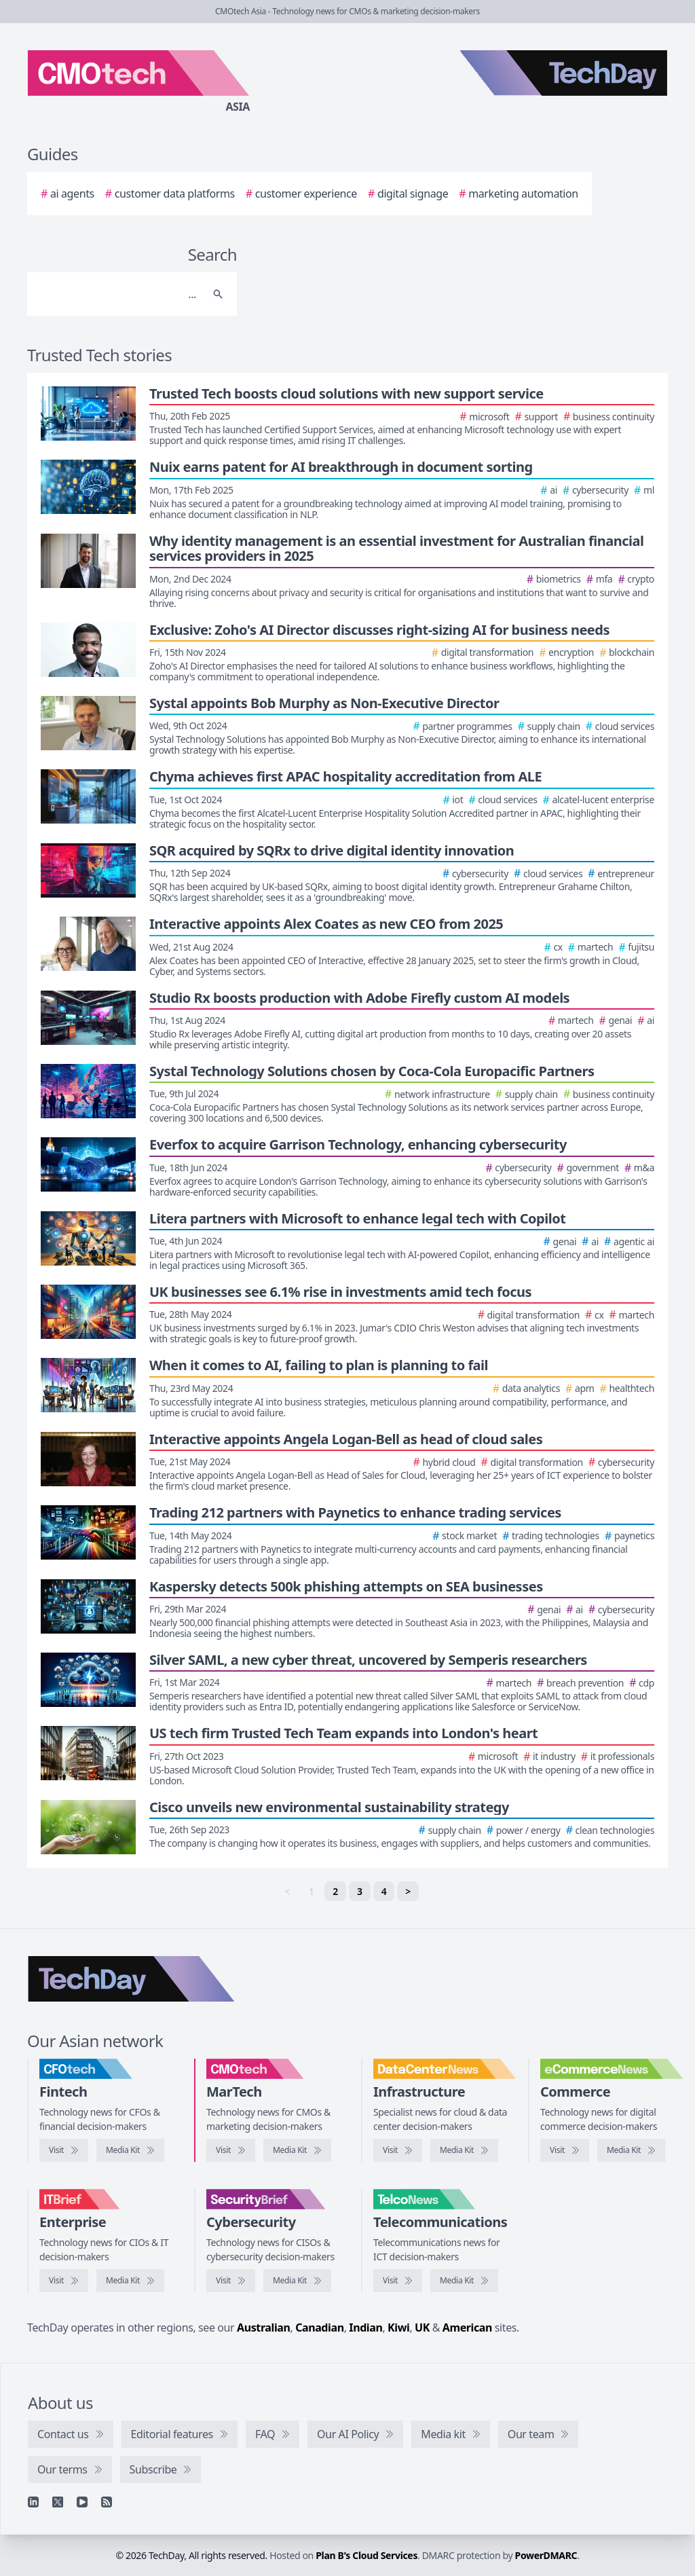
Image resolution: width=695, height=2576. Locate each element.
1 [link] (311, 1891)
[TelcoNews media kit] (464, 2280)
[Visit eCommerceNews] (564, 2150)
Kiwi (398, 2327)
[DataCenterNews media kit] (464, 2150)
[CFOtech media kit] (130, 2150)
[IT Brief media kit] (130, 2280)
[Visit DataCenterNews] (397, 2150)
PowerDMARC (546, 2555)
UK (422, 2327)
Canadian (319, 2327)
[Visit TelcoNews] (397, 2280)
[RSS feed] (106, 2502)
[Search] (118, 294)
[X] (57, 2502)
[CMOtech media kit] (297, 2150)
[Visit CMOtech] (230, 2150)
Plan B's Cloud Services (366, 2555)
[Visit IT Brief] (63, 2280)
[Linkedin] (33, 2502)
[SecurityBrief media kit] (297, 2280)
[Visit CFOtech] (63, 2150)
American (467, 2327)
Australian (263, 2327)
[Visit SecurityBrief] (230, 2280)
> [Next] (408, 1891)
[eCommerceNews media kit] (631, 2150)
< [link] (287, 1891)
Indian (365, 2327)
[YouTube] (82, 2502)
